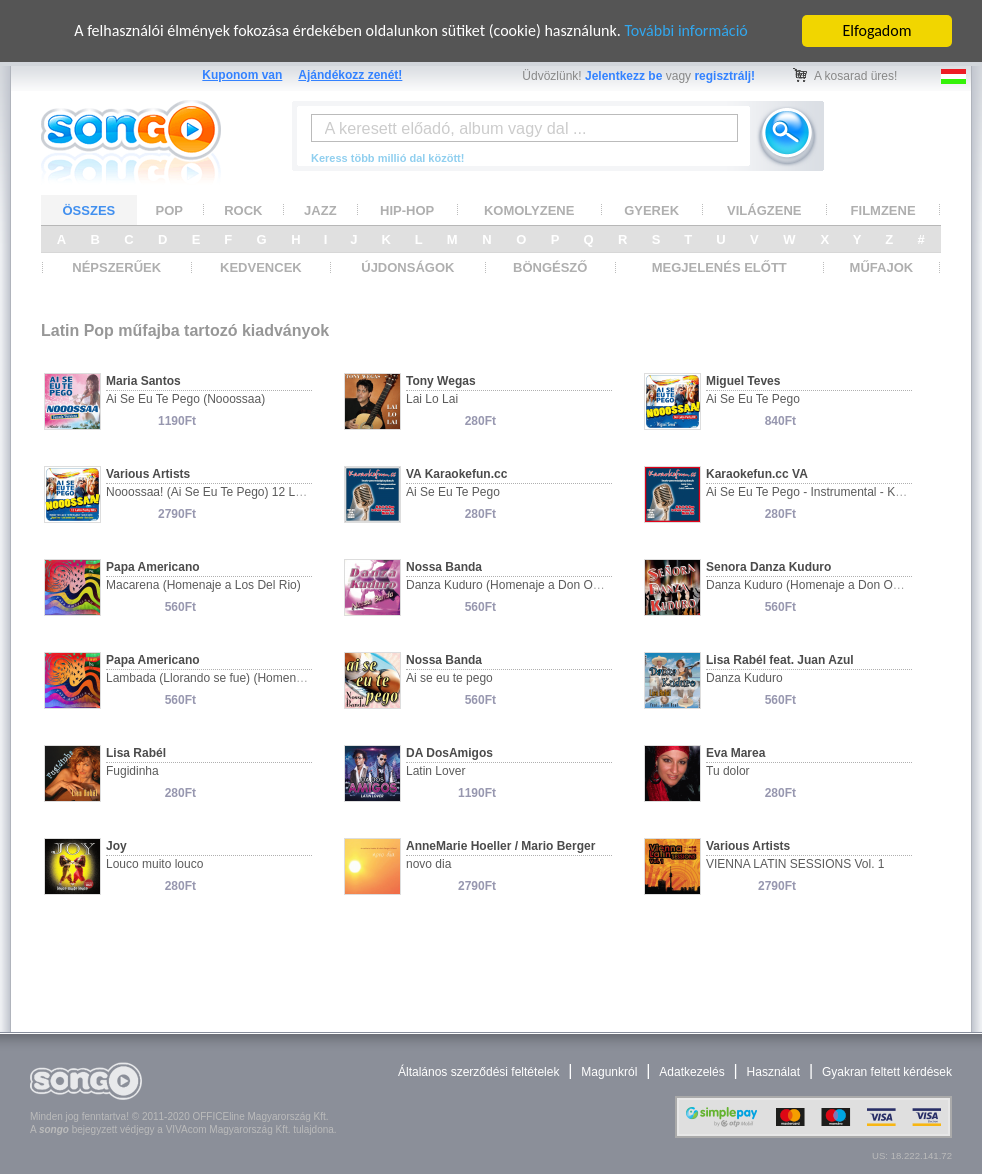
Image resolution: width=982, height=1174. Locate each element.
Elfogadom (877, 30)
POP (169, 209)
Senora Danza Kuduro (768, 567)
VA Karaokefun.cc (456, 474)
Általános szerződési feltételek (478, 1072)
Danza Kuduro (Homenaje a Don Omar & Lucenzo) (541, 585)
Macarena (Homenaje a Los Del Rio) (203, 585)
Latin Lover (435, 771)
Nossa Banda (444, 567)
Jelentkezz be (623, 76)
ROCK (243, 209)
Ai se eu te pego (449, 678)
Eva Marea (735, 753)
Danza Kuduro (744, 678)
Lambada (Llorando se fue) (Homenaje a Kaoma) (236, 678)
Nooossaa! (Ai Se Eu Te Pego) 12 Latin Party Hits (238, 492)
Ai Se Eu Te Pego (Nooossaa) (185, 399)
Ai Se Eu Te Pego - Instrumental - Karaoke (819, 492)
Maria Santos (143, 381)
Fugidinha (132, 771)
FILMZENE (883, 209)
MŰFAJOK (882, 267)
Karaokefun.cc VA (757, 474)
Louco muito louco (154, 864)
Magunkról (609, 1072)
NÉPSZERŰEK (116, 267)
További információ (685, 30)
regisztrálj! (724, 76)
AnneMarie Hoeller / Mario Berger (500, 846)
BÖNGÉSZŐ (550, 267)
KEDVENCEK (261, 267)
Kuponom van (242, 75)
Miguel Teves (743, 381)
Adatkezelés (691, 1072)
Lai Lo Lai (432, 399)
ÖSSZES (89, 209)
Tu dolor (728, 771)
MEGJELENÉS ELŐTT (719, 267)
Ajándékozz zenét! (350, 75)
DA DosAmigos (449, 753)
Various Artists (148, 474)
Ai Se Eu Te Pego (753, 399)
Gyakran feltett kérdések (887, 1072)
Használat (773, 1072)
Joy (116, 846)
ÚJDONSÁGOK (407, 267)
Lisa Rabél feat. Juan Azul (780, 660)
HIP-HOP (407, 209)
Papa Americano (153, 567)
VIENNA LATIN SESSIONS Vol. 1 (795, 864)
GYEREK (651, 209)
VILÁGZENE (764, 209)
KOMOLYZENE (529, 209)
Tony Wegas (441, 381)
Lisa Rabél (136, 753)
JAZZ (320, 209)
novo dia (428, 864)
